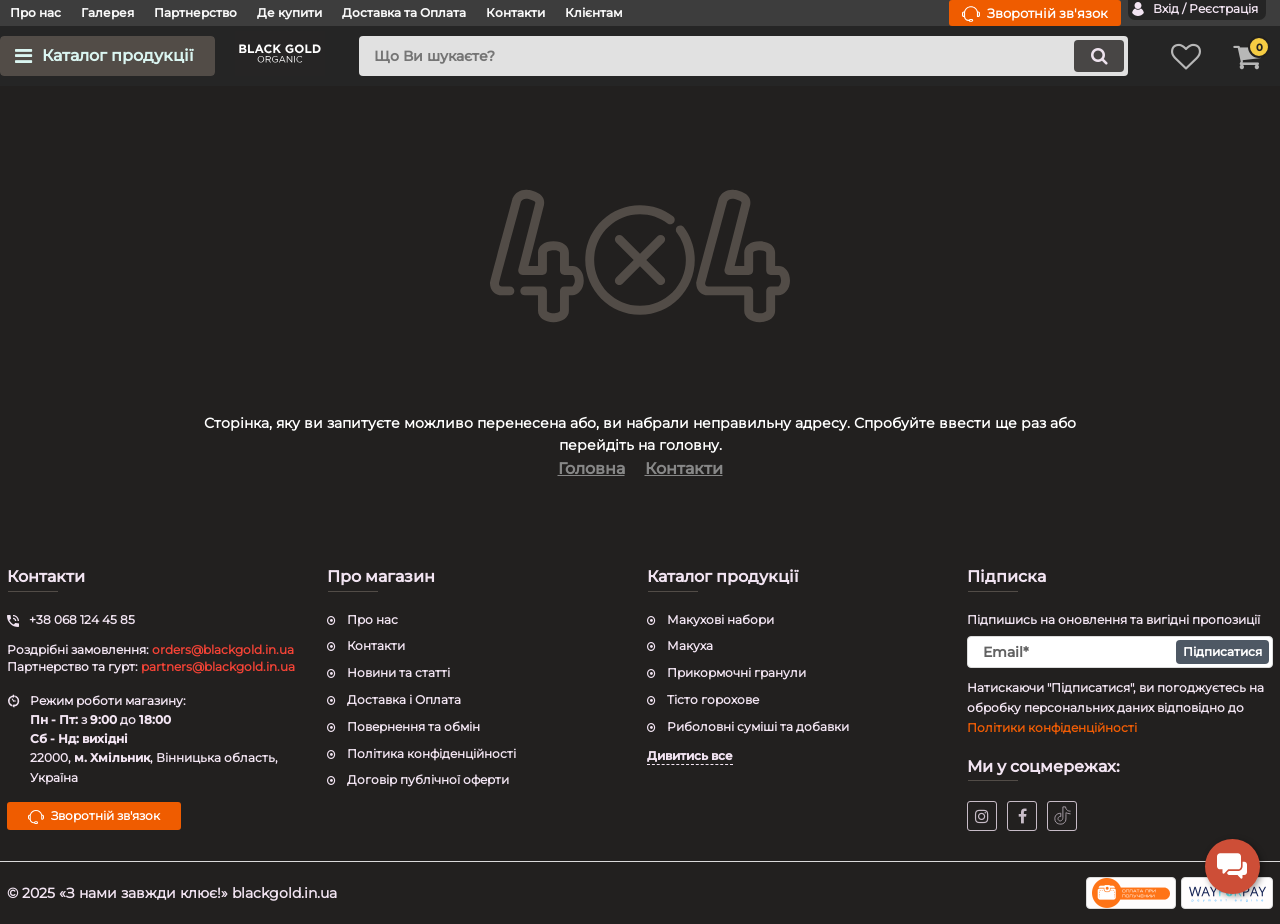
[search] (743, 56)
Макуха (690, 645)
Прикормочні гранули (736, 672)
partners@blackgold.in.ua (218, 666)
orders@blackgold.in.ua (223, 649)
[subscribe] (1120, 652)
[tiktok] (1062, 816)
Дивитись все (690, 755)
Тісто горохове (713, 699)
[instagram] (982, 816)
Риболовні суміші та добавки (758, 726)
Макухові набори (720, 619)
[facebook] (1022, 816)
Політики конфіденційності (1052, 727)
